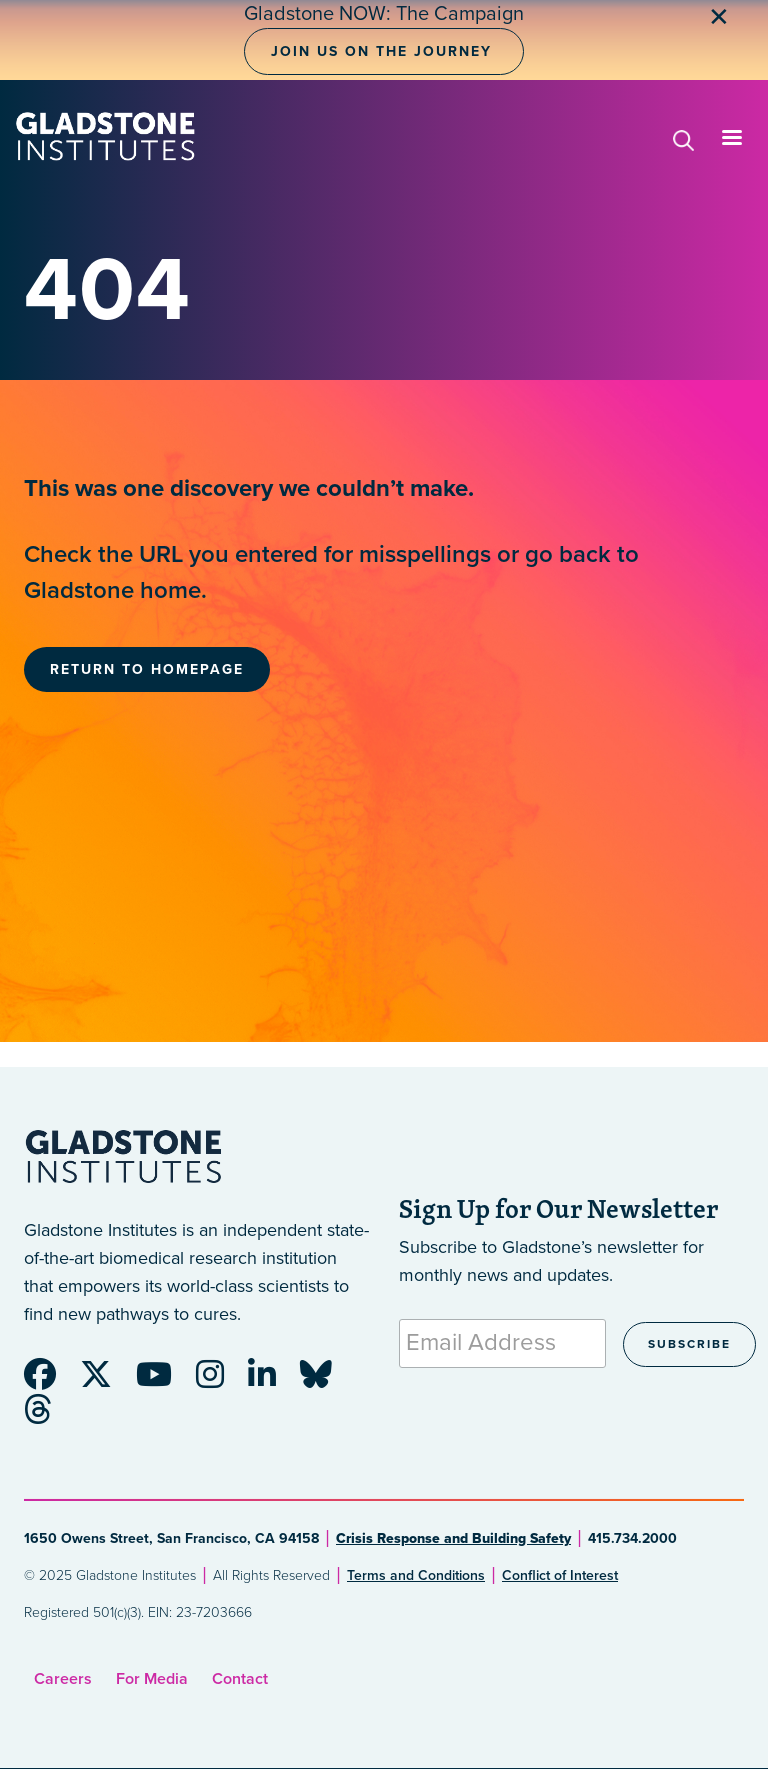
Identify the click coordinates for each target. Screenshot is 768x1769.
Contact (240, 1679)
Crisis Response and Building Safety (453, 1538)
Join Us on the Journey (381, 51)
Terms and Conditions (416, 1575)
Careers (63, 1679)
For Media (152, 1679)
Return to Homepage (147, 669)
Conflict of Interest (560, 1575)
